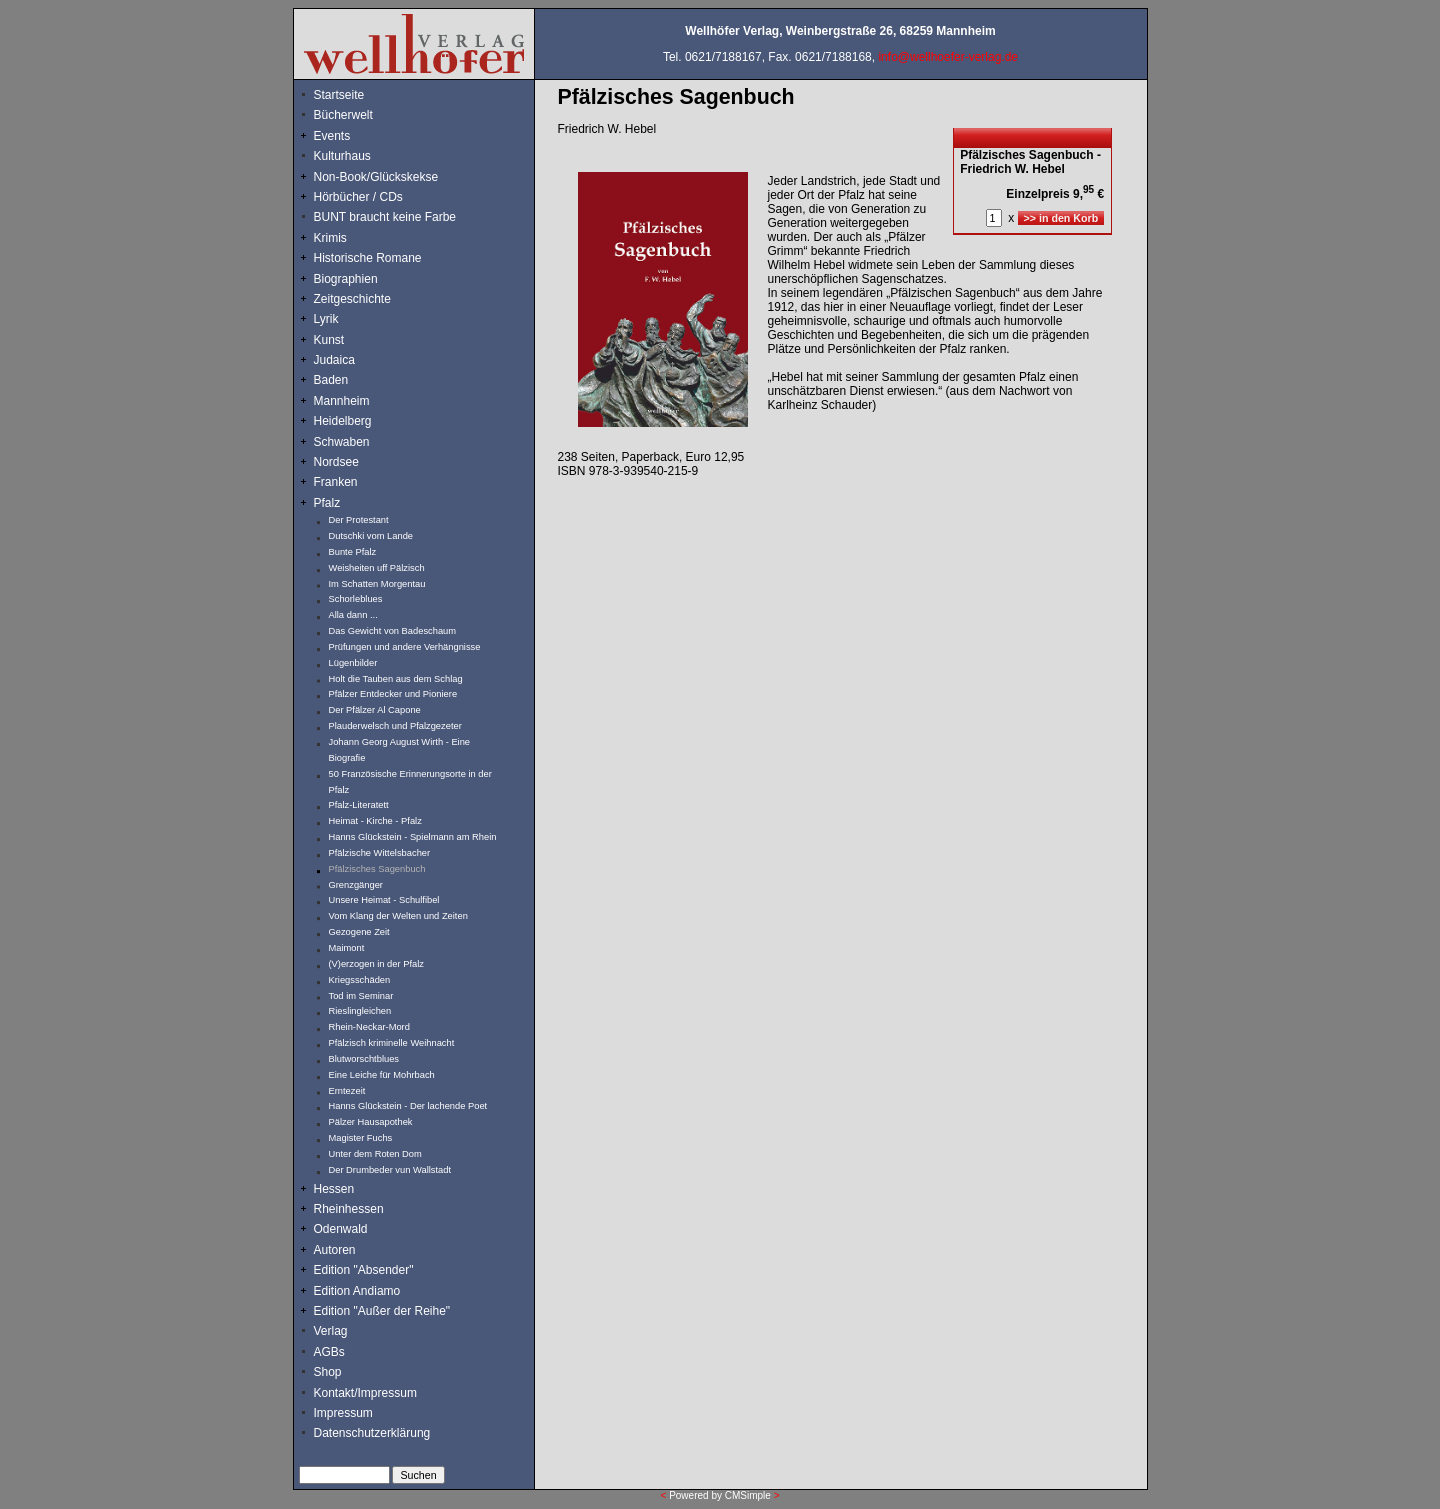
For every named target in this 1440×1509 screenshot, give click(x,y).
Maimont (347, 948)
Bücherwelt (343, 115)
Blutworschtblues (364, 1059)
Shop (328, 1372)
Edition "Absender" (364, 1270)
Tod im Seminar (361, 996)
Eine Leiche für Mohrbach (382, 1075)
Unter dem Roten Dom (375, 1154)
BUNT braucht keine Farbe (385, 217)
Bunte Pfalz (353, 552)
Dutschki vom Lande (371, 536)
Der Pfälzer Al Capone (375, 710)
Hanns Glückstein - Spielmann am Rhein (413, 837)
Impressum (343, 1413)
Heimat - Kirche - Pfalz (375, 821)
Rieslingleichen (360, 1011)
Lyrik (326, 319)
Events (354, 136)
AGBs (329, 1352)
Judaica (334, 360)
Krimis (330, 238)
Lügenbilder (353, 663)
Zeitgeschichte (352, 299)
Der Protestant (359, 520)
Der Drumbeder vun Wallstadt (390, 1170)
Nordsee (336, 462)
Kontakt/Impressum (365, 1393)
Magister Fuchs (361, 1138)
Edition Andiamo (357, 1291)
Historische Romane (368, 258)
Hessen (334, 1189)
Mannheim (342, 401)
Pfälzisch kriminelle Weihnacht (392, 1043)
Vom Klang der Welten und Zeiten (398, 916)
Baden (331, 380)
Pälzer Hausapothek (371, 1122)
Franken (336, 482)
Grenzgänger (356, 885)
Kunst (329, 340)
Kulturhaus (357, 156)
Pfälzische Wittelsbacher (380, 853)
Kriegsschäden (360, 980)
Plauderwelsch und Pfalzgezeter (395, 726)
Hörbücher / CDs (358, 197)
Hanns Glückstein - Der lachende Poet (408, 1106)
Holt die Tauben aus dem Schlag (396, 679)
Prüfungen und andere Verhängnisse (405, 647)
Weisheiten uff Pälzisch (377, 568)
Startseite (339, 95)
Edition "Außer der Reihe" (382, 1311)
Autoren (335, 1250)
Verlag (331, 1331)
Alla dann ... (353, 615)
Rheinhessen (349, 1209)
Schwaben (342, 442)
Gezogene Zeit (359, 932)
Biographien (346, 279)
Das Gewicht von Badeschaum (393, 631)
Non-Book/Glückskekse (378, 177)
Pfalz (327, 503)
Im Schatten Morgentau (377, 584)
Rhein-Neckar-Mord (369, 1027)
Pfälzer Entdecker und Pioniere (393, 694)
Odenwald (341, 1229)
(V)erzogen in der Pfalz (376, 964)
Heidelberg (343, 421)
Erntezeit (347, 1091)
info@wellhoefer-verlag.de (948, 57)
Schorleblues (356, 599)
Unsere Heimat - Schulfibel (384, 900)
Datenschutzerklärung (372, 1433)
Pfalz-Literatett (359, 805)
